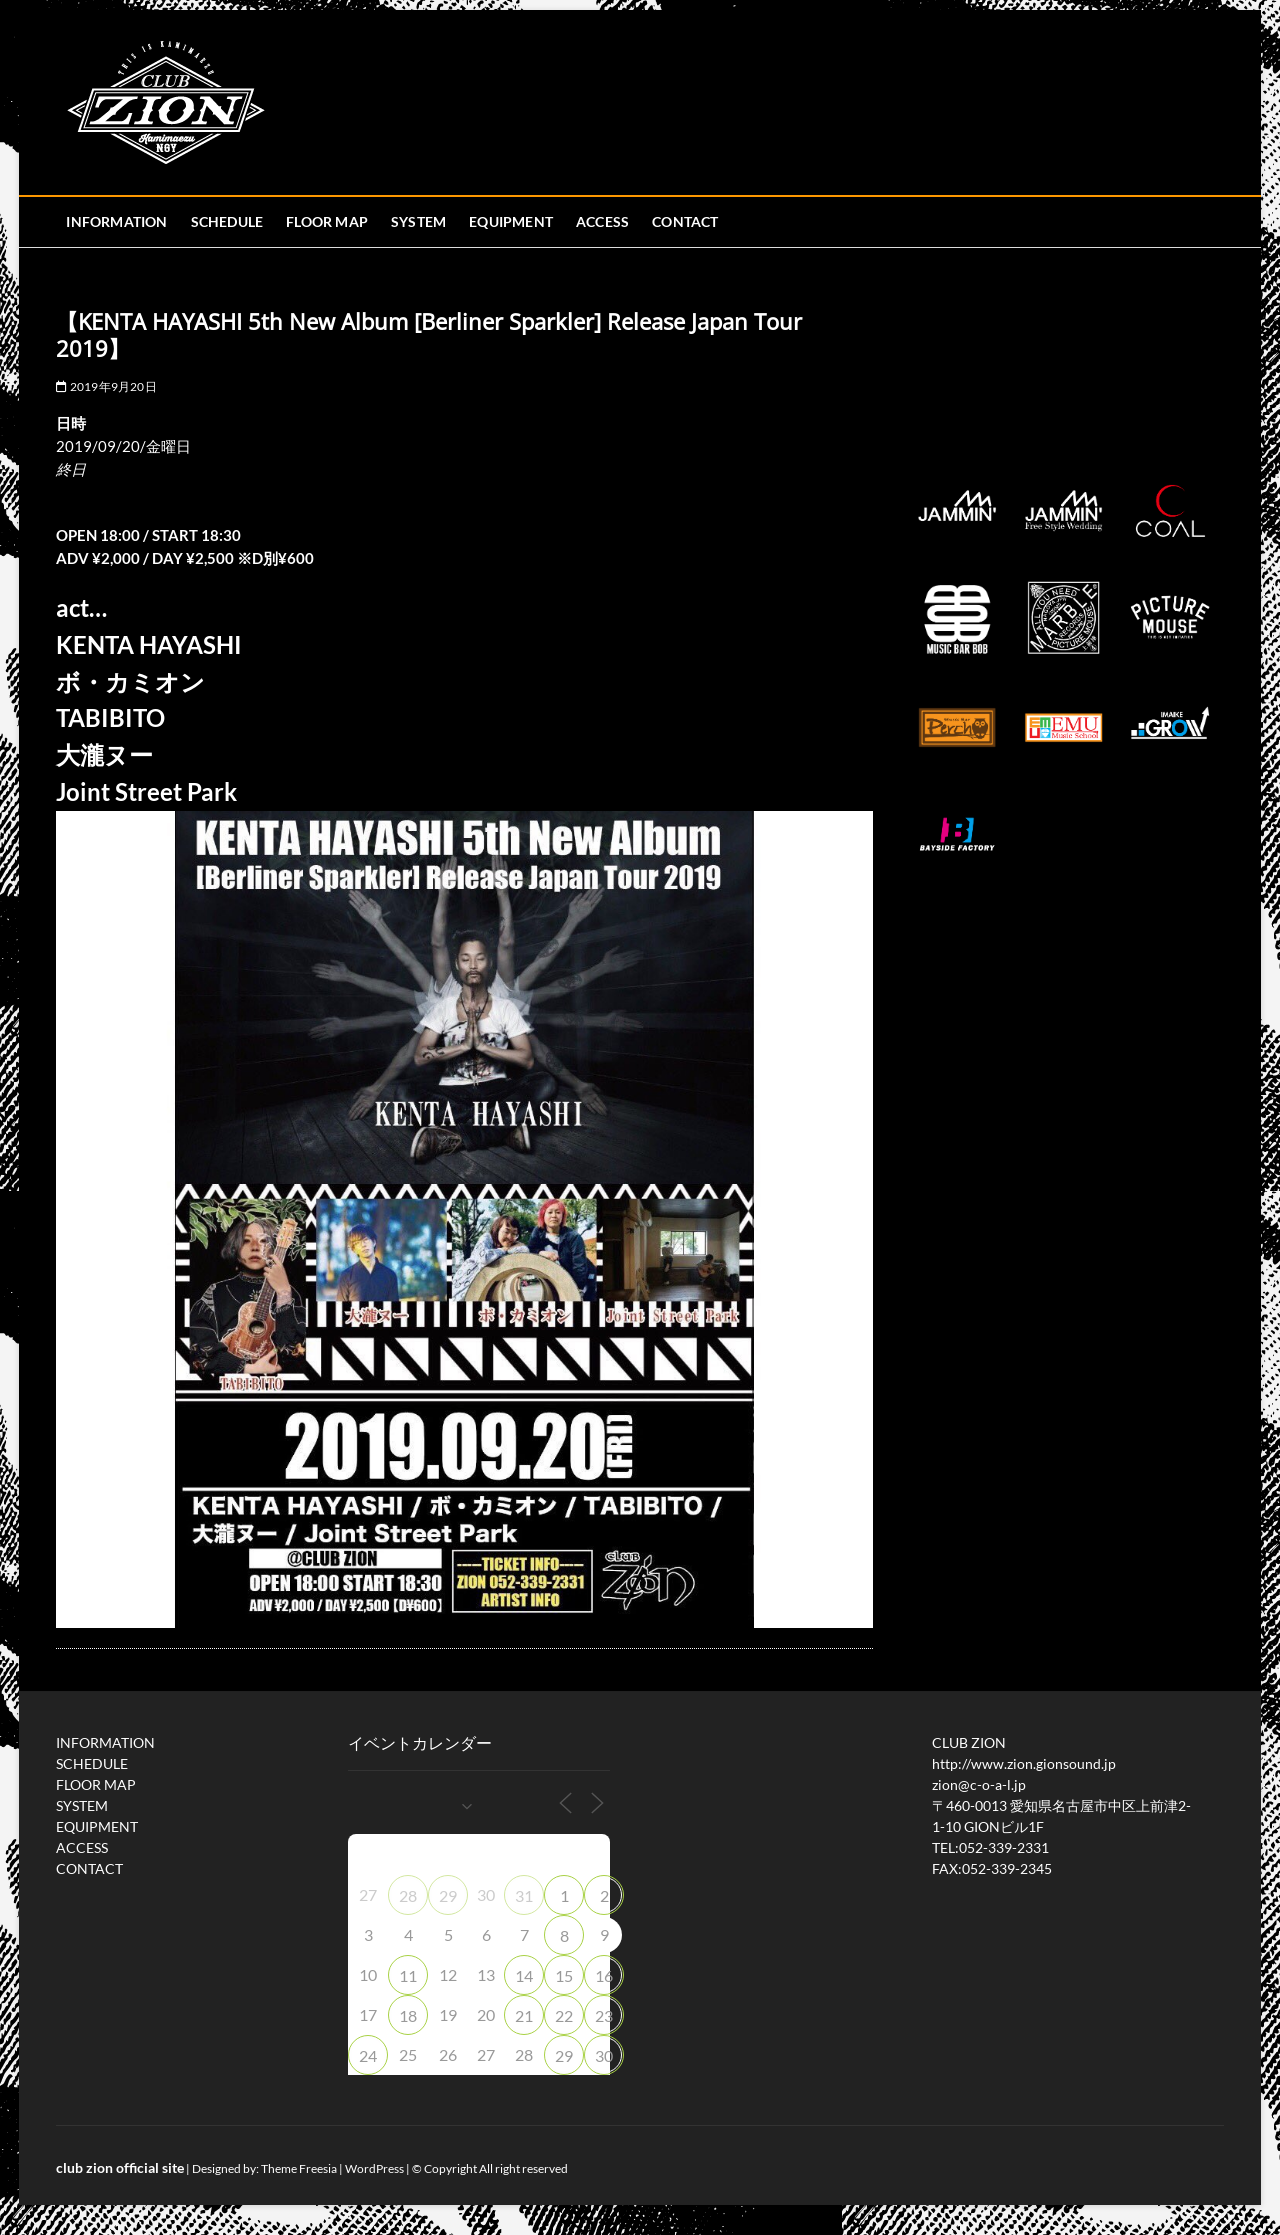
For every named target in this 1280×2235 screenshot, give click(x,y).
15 (564, 1975)
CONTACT (685, 221)
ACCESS (602, 221)
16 (604, 1975)
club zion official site (120, 2167)
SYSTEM (418, 221)
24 (368, 2055)
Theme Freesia (299, 2168)
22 (564, 2015)
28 (408, 1895)
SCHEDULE (227, 221)
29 (448, 1895)
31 (524, 1895)
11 (408, 1975)
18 (408, 2015)
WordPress (374, 2168)
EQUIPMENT (511, 221)
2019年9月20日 (106, 386)
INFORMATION (116, 221)
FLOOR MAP (327, 221)
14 (524, 1975)
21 (524, 2015)
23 (604, 2015)
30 (604, 2055)
